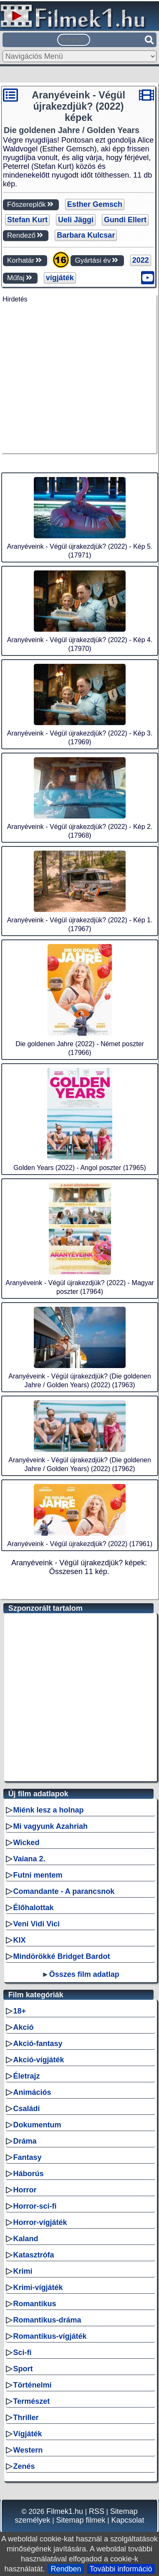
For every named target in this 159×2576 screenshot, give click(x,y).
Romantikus (34, 2304)
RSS (96, 2511)
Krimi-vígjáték (38, 2287)
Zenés (24, 2466)
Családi (26, 2108)
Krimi (23, 2271)
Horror (25, 2190)
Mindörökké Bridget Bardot (61, 1956)
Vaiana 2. (29, 1859)
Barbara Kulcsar (86, 235)
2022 (140, 260)
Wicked (26, 1842)
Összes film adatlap (84, 1974)
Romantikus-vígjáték (50, 2336)
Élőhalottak (33, 1907)
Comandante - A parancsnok (64, 1891)
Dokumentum (37, 2125)
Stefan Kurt (27, 220)
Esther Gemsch (94, 204)
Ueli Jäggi (75, 220)
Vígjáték (27, 2434)
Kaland (25, 2239)
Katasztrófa (33, 2255)
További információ (121, 2569)
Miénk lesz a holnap (48, 1810)
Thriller (26, 2417)
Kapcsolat (127, 2520)
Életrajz (26, 2076)
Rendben (65, 2569)
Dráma (25, 2141)
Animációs (32, 2092)
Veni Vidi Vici (36, 1924)
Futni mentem (38, 1875)
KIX (19, 1940)
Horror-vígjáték (40, 2222)
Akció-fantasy (38, 2043)
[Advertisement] (78, 381)
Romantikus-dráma (47, 2320)
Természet (31, 2401)
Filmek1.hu (64, 2511)
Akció (23, 2027)
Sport (23, 2369)
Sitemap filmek (80, 2520)
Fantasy (27, 2157)
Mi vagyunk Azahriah (50, 1826)
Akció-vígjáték (38, 2060)
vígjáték (60, 278)
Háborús (28, 2173)
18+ (19, 2011)
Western (28, 2450)
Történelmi (32, 2385)
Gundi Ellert (125, 220)
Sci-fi (22, 2352)
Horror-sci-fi (35, 2206)
